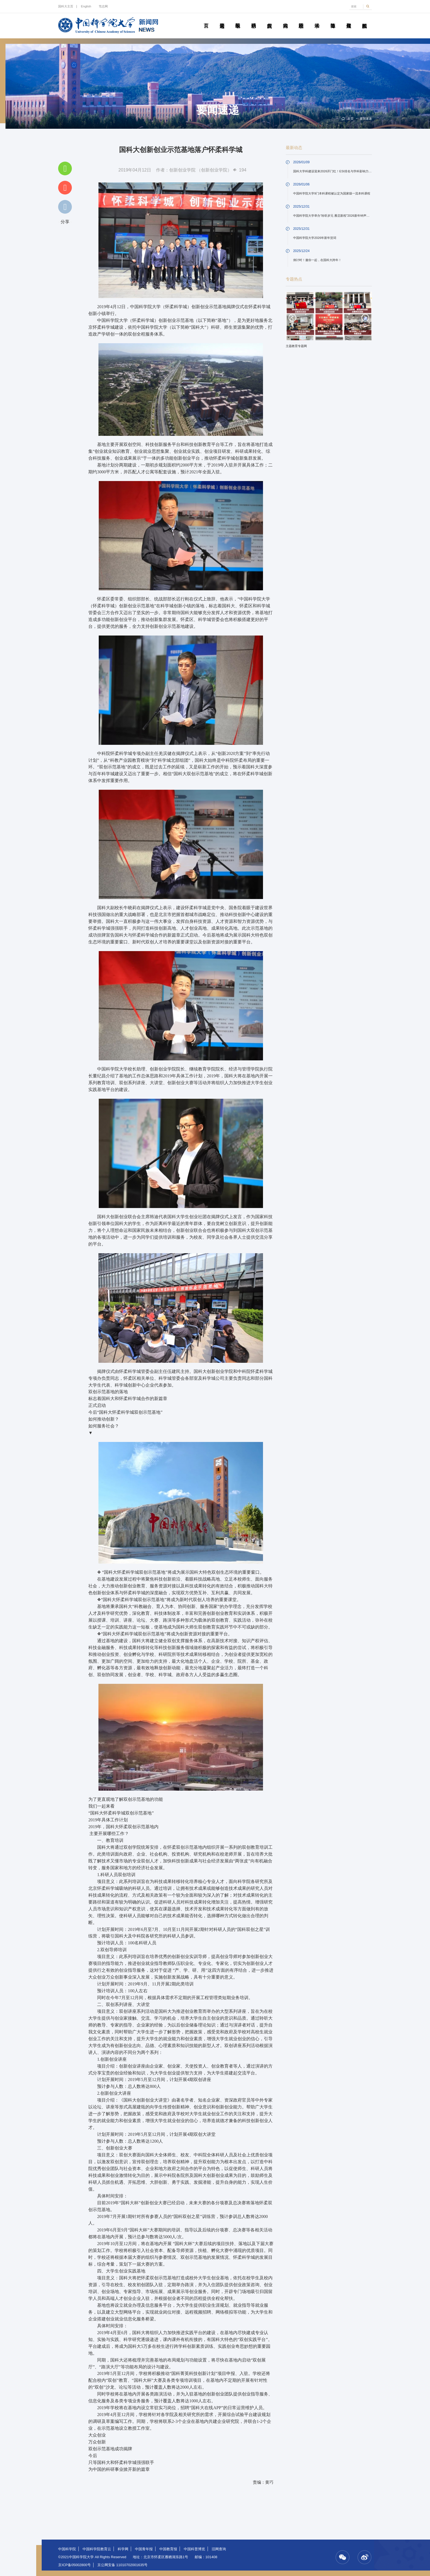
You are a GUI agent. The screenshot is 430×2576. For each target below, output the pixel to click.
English (86, 6)
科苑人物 (285, 19)
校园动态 (301, 19)
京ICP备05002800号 (74, 2565)
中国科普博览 (194, 2549)
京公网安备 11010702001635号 (122, 2565)
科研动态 (253, 19)
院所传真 (269, 19)
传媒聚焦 (348, 19)
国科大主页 (65, 6)
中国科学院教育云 (97, 2549)
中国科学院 (67, 2549)
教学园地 (237, 19)
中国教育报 (168, 2549)
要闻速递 (221, 19)
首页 (206, 19)
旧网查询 (219, 2549)
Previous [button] (292, 318)
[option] (329, 322)
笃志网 (103, 6)
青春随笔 (333, 19)
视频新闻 (364, 19)
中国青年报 (144, 2549)
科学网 (123, 2549)
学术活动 (317, 19)
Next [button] (365, 318)
